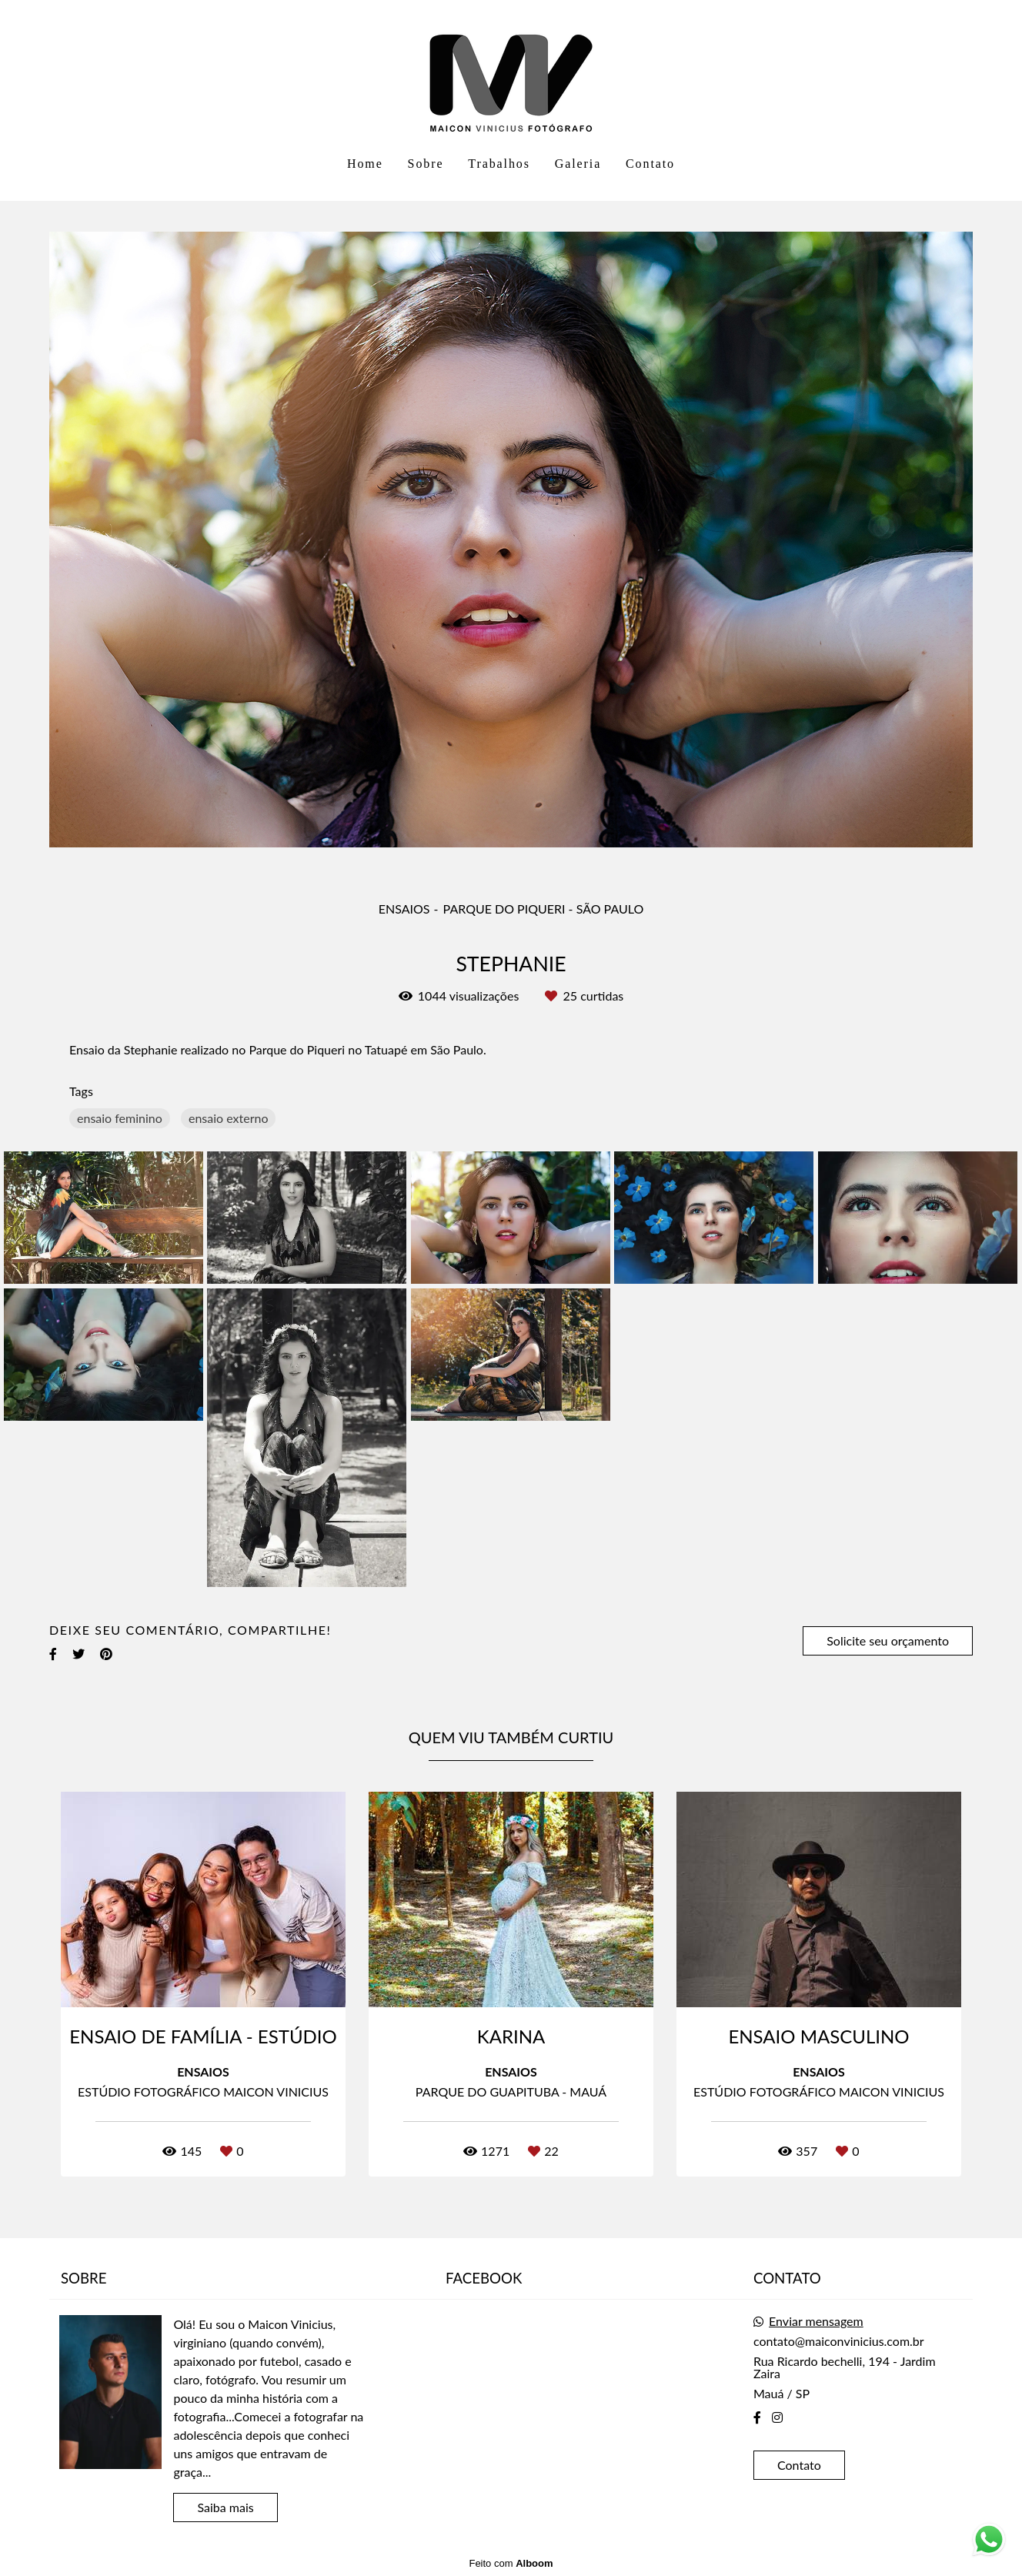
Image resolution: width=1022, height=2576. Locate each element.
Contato (650, 163)
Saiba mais (225, 2507)
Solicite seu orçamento (888, 1640)
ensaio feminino (119, 1118)
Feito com (511, 2563)
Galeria (578, 163)
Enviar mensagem (816, 2321)
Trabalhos (499, 163)
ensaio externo (229, 1118)
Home (365, 163)
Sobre (426, 163)
